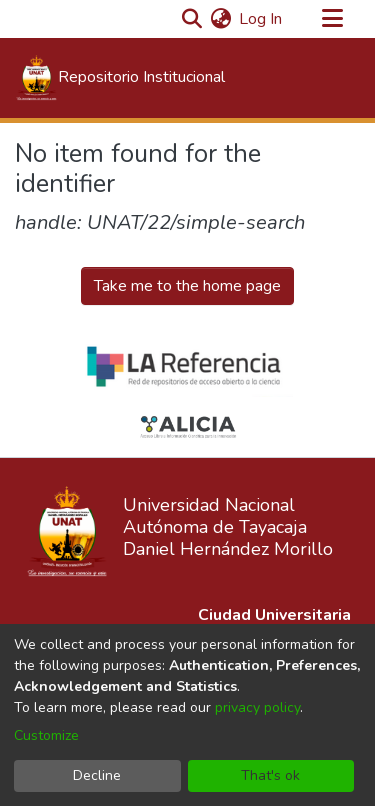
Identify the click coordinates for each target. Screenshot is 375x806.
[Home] (120, 78)
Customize (46, 735)
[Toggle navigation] (332, 19)
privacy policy (257, 707)
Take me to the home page (187, 286)
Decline (97, 775)
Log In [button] (261, 19)
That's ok (270, 775)
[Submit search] (191, 19)
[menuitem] (220, 19)
